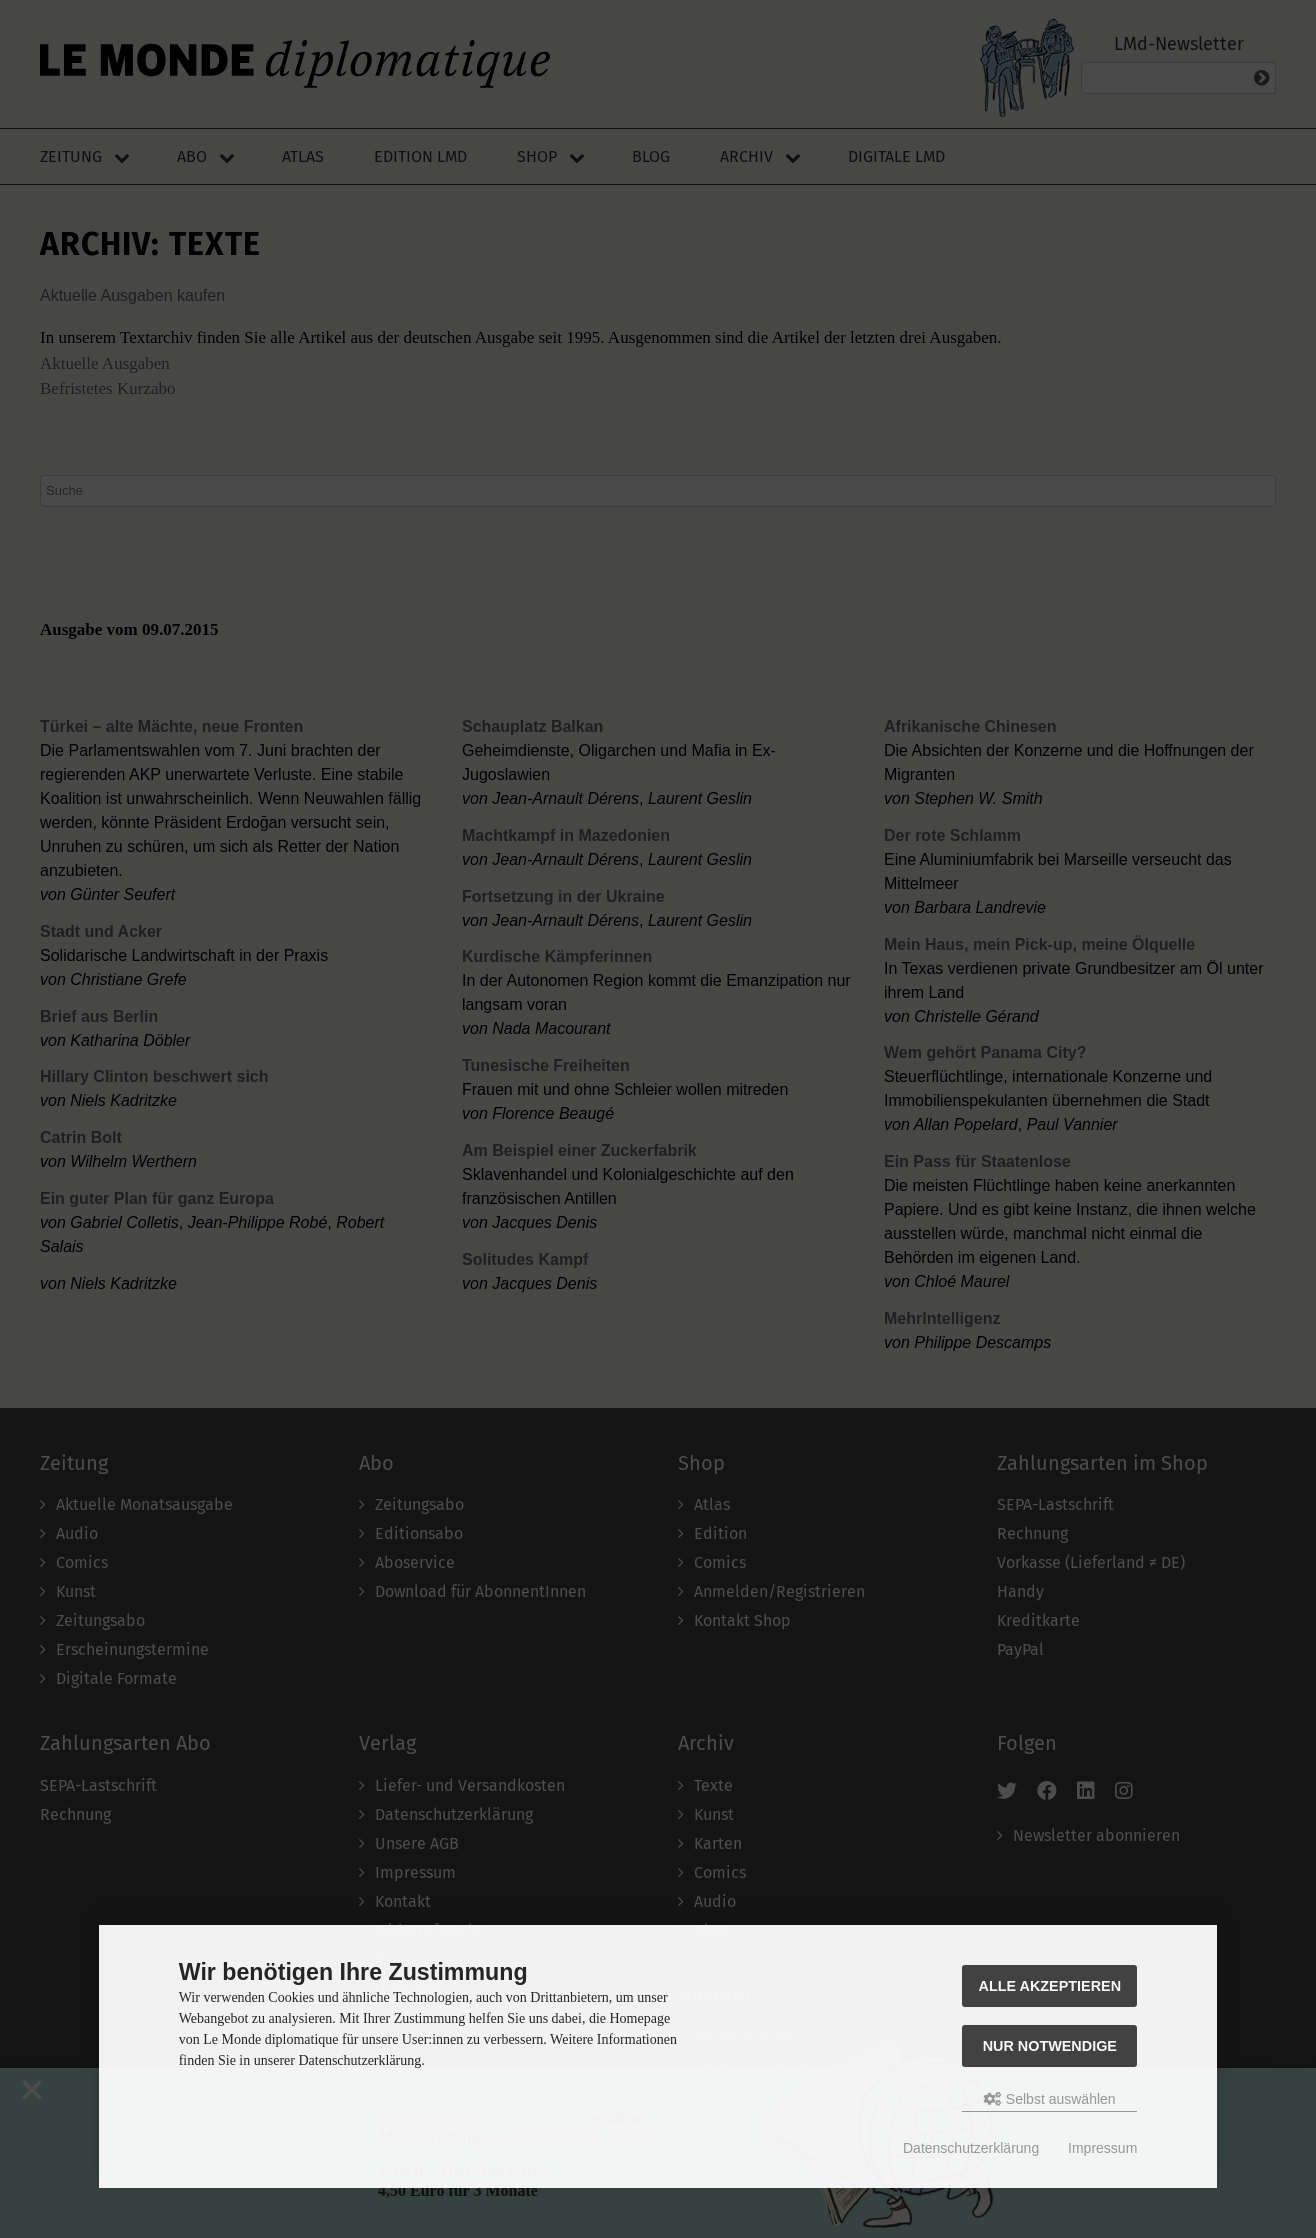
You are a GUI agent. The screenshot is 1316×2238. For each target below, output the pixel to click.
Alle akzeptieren (1050, 1986)
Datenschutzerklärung (971, 2148)
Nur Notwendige (1050, 2046)
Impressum (1102, 2148)
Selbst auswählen (1050, 2099)
